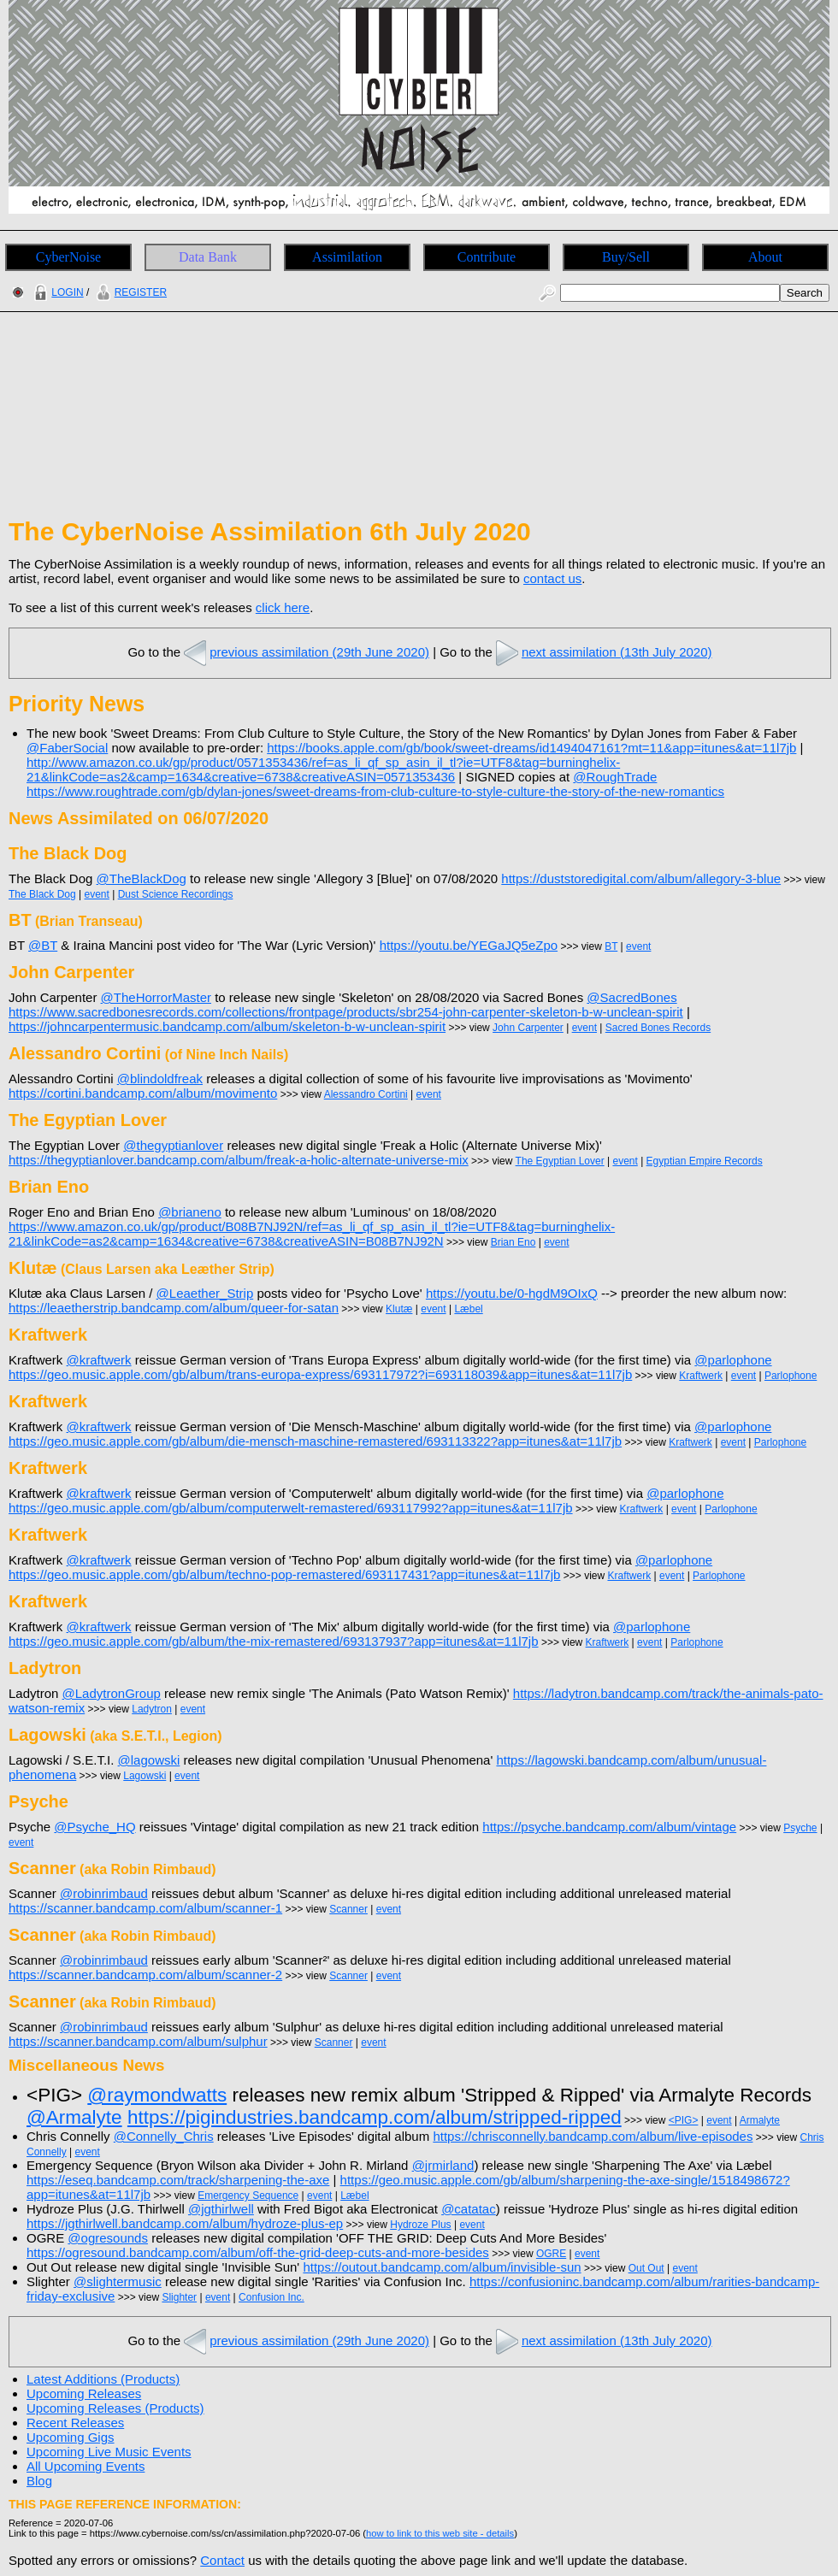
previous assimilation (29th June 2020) (304, 652)
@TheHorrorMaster (156, 997)
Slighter (179, 2297)
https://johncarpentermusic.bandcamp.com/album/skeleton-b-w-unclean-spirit (227, 1026)
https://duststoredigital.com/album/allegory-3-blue (641, 878)
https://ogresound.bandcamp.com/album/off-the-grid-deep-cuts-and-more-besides (258, 2252)
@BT (42, 945)
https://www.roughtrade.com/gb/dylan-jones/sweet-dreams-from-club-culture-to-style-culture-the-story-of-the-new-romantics (375, 791)
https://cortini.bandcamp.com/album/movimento (143, 1093)
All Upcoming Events (86, 2466)
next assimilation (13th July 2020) (602, 652)
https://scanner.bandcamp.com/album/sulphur (138, 2041)
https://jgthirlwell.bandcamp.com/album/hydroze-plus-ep (185, 2223)
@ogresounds (108, 2238)
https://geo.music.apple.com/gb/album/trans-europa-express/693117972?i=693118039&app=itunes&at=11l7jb (320, 1374)
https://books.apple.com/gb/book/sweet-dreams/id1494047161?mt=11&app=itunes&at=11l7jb (531, 747)
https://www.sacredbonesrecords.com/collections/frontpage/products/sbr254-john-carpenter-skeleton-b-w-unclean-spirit (346, 1012)
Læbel (468, 1309)
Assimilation (347, 257)
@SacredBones (631, 997)
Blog (39, 2480)
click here (283, 607)
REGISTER (129, 292)
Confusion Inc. (271, 2297)
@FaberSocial (67, 747)
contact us (552, 578)
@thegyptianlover (173, 1145)
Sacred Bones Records (658, 1028)
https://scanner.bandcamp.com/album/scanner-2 (145, 1974)
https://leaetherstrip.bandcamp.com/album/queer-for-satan (174, 1307)
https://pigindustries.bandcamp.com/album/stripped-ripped (374, 2117)
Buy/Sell (626, 257)
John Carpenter (528, 1028)
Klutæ (399, 1309)
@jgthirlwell (221, 2209)
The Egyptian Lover (560, 1161)
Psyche (800, 1828)
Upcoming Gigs (71, 2437)
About (765, 257)
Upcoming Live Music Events (109, 2451)
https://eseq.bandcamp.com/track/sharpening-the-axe (178, 2179)
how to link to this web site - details (440, 2533)
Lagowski (144, 1776)
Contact (222, 2560)
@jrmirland (443, 2165)
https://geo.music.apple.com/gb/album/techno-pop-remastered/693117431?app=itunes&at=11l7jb (284, 1574)
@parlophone (732, 1360)
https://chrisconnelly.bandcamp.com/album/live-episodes (592, 2136)
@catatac (468, 2209)
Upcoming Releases (84, 2393)
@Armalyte (74, 2117)
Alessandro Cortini (366, 1094)
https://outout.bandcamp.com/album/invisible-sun (442, 2267)
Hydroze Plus (420, 2225)
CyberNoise (68, 257)
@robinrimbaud (104, 1893)
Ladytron (152, 1709)
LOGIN (56, 292)
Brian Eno (513, 1242)
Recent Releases (75, 2422)
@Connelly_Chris (164, 2136)
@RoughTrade (615, 776)
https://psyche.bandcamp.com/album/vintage (609, 1826)
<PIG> (684, 2120)
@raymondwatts (157, 2095)
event (97, 894)
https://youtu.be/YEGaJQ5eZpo (469, 945)
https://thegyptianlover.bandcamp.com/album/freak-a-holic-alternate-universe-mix (239, 1159)
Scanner (348, 1909)
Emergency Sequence (248, 2196)
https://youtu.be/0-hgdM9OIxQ (512, 1293)
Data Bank (208, 257)
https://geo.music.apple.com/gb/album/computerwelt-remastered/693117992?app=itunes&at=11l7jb (291, 1507)
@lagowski (149, 1760)
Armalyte (760, 2120)
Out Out (646, 2268)
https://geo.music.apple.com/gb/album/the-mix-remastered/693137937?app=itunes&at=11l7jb (274, 1641)
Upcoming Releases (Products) (115, 2408)
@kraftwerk (99, 1360)
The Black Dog (42, 894)
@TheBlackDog (141, 878)
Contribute (486, 257)
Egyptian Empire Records (704, 1161)
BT (611, 946)
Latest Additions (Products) (103, 2379)
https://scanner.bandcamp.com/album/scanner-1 (145, 1908)
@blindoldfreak (160, 1078)
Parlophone (790, 1376)
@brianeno (189, 1212)
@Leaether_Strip (205, 1293)
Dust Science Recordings (175, 894)
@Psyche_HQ (94, 1826)
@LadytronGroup (111, 1693)
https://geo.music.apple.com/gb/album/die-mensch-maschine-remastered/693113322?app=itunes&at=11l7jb (315, 1441)
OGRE (551, 2254)
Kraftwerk (701, 1376)
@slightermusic (118, 2281)
